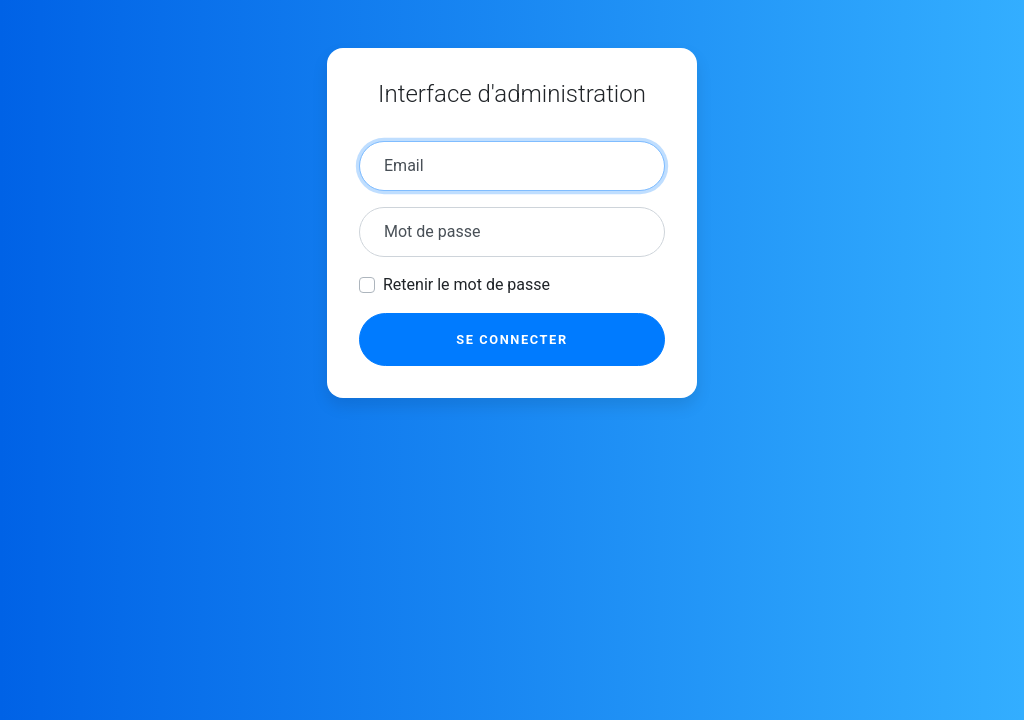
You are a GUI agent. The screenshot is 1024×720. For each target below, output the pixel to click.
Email (404, 165)
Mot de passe (432, 231)
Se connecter (511, 339)
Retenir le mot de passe (466, 284)
